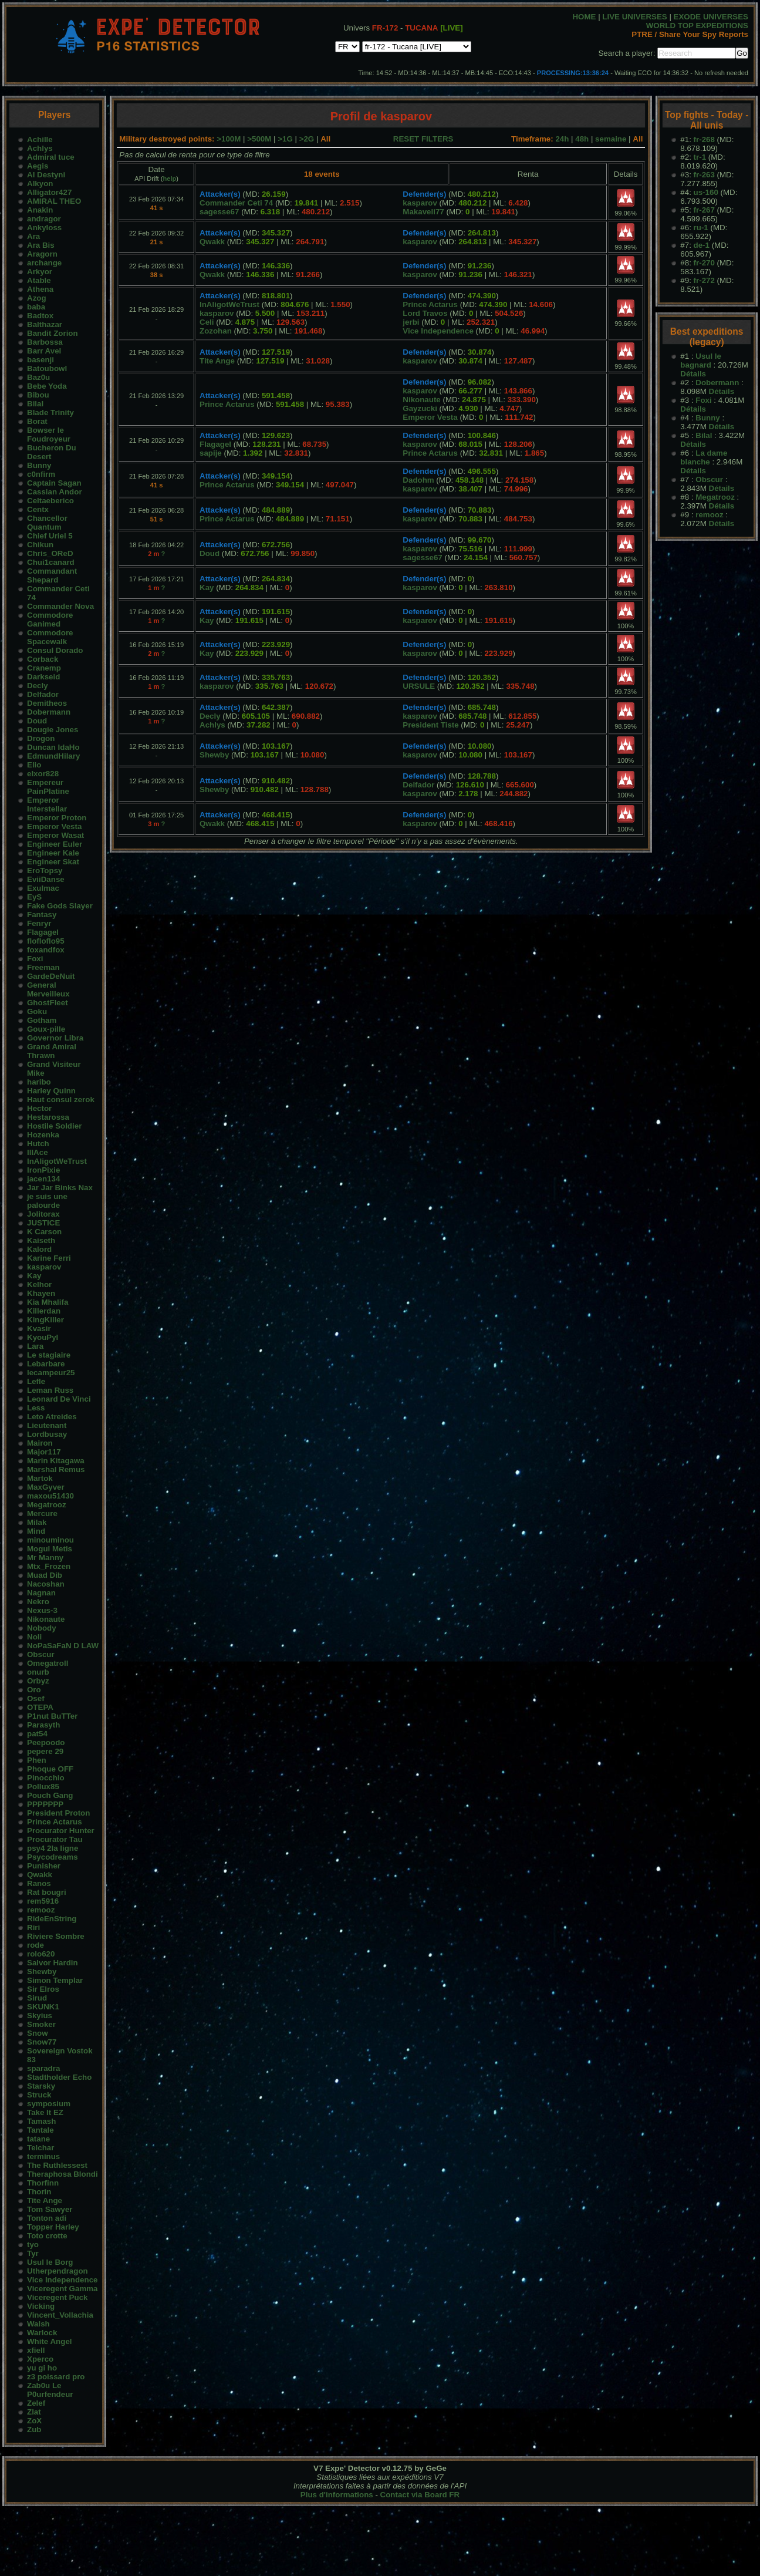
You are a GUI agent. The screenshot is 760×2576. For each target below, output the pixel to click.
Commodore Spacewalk (50, 637)
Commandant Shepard (52, 575)
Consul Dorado (55, 650)
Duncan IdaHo (53, 747)
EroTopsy (44, 870)
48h (582, 138)
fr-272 (704, 280)
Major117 (44, 1451)
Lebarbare (46, 1363)
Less (36, 1407)
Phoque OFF (50, 1769)
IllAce (37, 1152)
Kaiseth (41, 1240)
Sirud (37, 1998)
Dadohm (418, 480)
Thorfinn (43, 2182)
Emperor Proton (56, 817)
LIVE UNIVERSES (634, 16)
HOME (584, 16)
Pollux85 (43, 1786)
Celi (207, 322)
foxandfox (46, 949)
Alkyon (40, 183)
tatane (38, 2138)
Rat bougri (46, 1892)
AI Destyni (46, 174)
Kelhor (39, 1284)
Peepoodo (46, 1742)
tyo (33, 2244)
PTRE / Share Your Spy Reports (689, 34)
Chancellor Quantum (47, 522)
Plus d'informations (336, 2494)
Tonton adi (46, 2218)
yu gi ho (42, 2367)
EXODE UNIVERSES (711, 16)
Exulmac (43, 888)
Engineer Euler (54, 844)
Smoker (41, 2024)
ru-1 (701, 227)
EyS (34, 897)
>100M (229, 138)
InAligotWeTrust (57, 1161)
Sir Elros (43, 1989)
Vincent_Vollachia (60, 2315)
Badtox (40, 315)
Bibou (38, 394)
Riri (33, 1927)
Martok (40, 1478)
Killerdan (43, 1310)
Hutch (38, 1143)
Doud (37, 720)
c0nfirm (41, 474)
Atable (39, 280)
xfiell (36, 2350)
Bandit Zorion (52, 333)
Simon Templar (55, 1980)
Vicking (41, 2306)
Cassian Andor (54, 491)
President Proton (58, 1813)
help (169, 178)
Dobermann (48, 712)
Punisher (43, 1865)
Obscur (41, 1654)
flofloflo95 (46, 941)
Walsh (38, 2323)
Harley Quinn (51, 1090)
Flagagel (43, 932)
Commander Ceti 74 (236, 202)
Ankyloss (44, 227)
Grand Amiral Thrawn (51, 1051)
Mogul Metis (49, 1548)
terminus (43, 2156)
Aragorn (42, 254)
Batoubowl (47, 368)
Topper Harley (53, 2227)
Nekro (38, 1601)
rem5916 (43, 1901)
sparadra (43, 2068)
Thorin (39, 2191)
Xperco (40, 2359)
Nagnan (41, 1592)
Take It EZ (45, 2112)
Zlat (34, 2411)
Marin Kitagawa (56, 1460)
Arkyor (39, 271)
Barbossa (45, 342)
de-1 (702, 245)
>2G (307, 138)
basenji (40, 359)
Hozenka (43, 1134)
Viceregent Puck (57, 2297)
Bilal (35, 403)
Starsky (41, 2086)
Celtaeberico (50, 500)
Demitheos (47, 703)
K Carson (44, 1231)
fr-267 (704, 210)
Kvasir (39, 1328)
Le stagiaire (48, 1355)
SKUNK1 (43, 2006)
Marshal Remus (56, 1469)
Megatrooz (46, 1504)
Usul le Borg (50, 2262)
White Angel (49, 2341)
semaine (610, 138)
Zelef (36, 2403)
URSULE (419, 686)
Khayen (41, 1293)
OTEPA (40, 1707)
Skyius (39, 2015)
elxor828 (43, 773)
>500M (259, 138)
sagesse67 (219, 211)
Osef (36, 1698)
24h (562, 138)
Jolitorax (43, 1214)
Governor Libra (55, 1037)
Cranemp (44, 668)
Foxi (35, 958)
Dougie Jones (52, 729)
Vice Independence (62, 2279)
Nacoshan (46, 1584)
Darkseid (43, 676)
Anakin (40, 210)
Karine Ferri (49, 1258)
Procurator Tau (55, 1839)
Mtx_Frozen (48, 1566)
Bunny (39, 465)
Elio (34, 764)
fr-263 (704, 174)
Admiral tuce (51, 157)
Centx (38, 509)
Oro (34, 1689)
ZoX (34, 2420)
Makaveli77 (423, 211)
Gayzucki (420, 408)
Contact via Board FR (420, 2494)
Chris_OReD (50, 553)
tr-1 (700, 157)
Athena (40, 289)
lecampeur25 (51, 1372)
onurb (38, 1672)
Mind (36, 1531)
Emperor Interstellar (47, 804)
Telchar (40, 2147)
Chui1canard (51, 562)
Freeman (43, 967)
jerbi (411, 322)
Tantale (40, 2130)
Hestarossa (48, 1117)
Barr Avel (44, 350)
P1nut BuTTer (52, 1716)
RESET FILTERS (423, 138)
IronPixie (43, 1170)
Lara (35, 1346)
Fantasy (41, 914)
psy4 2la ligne (52, 1848)
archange (44, 262)
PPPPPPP (45, 1804)
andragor (44, 218)
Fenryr (39, 923)
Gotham (41, 1020)
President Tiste (430, 724)
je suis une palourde (47, 1201)
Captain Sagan (54, 483)
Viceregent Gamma (62, 2288)
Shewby (41, 1971)
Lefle (36, 1381)
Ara (33, 236)
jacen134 (43, 1178)
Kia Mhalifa (47, 1302)
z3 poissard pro (56, 2376)
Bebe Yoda (47, 386)
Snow (37, 2033)
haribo (39, 1081)
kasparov (44, 1266)
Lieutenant (46, 1425)
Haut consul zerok (60, 1099)
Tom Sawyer (50, 2209)
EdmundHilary (53, 756)
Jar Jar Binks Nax (60, 1187)
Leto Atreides (52, 1416)
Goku (37, 1011)
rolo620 (41, 1953)
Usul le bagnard (700, 360)
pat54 (37, 1733)
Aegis (37, 165)
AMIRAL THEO (54, 201)
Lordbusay (47, 1434)
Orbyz (38, 1680)
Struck (39, 2094)
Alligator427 (49, 192)
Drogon (41, 738)
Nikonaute (46, 1619)
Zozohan (216, 330)
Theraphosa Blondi (62, 2174)
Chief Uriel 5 (50, 535)
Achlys (40, 148)
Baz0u (38, 377)
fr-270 (704, 262)
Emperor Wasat (55, 835)
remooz (41, 1909)
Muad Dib (44, 1575)
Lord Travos (425, 313)
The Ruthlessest (57, 2165)
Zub (34, 2429)
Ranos (39, 1883)
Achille (40, 139)
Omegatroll (47, 1663)
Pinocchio (46, 1777)
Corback (42, 659)
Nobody (41, 1628)
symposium (48, 2103)
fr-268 (704, 139)
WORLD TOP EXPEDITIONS (697, 25)
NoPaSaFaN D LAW (63, 1645)
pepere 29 (45, 1751)
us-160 (706, 192)
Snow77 (41, 2042)
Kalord (39, 1249)
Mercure (42, 1513)
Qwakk (39, 1874)
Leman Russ (50, 1390)
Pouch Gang (50, 1795)
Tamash (41, 2121)
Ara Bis (41, 245)
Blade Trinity (50, 412)
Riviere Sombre (56, 1936)
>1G (285, 138)
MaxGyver (46, 1487)
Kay (34, 1275)
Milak (36, 1522)
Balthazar (44, 324)
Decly (37, 685)
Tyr (33, 2253)
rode (35, 1945)
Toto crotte (47, 2235)
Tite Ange (44, 2200)
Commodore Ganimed (50, 619)
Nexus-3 (42, 1610)
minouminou (50, 1540)
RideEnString (51, 1918)
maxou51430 (50, 1495)
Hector (39, 1108)
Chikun (40, 544)
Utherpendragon (57, 2271)
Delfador (43, 694)
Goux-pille (46, 1029)
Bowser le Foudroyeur (48, 434)
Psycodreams (52, 1857)
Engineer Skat (53, 861)
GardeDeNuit (51, 976)
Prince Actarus (54, 1821)
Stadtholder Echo (59, 2077)
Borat (37, 421)
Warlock (42, 2332)
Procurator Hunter (60, 1830)
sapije (211, 453)
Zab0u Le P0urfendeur (50, 2390)
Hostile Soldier (54, 1126)
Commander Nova (60, 606)
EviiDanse (46, 879)
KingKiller (45, 1319)
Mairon (40, 1443)
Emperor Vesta (54, 826)
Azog (36, 298)
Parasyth (43, 1724)
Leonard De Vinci (59, 1399)
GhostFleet (47, 1002)
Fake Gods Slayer (60, 905)
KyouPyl (42, 1337)
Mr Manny (45, 1557)
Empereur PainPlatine (48, 787)
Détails (693, 373)
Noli (34, 1636)
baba (36, 306)
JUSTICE (43, 1222)
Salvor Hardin (52, 1962)
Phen (36, 1760)
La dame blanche (703, 457)
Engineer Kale (53, 852)
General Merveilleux (48, 989)
